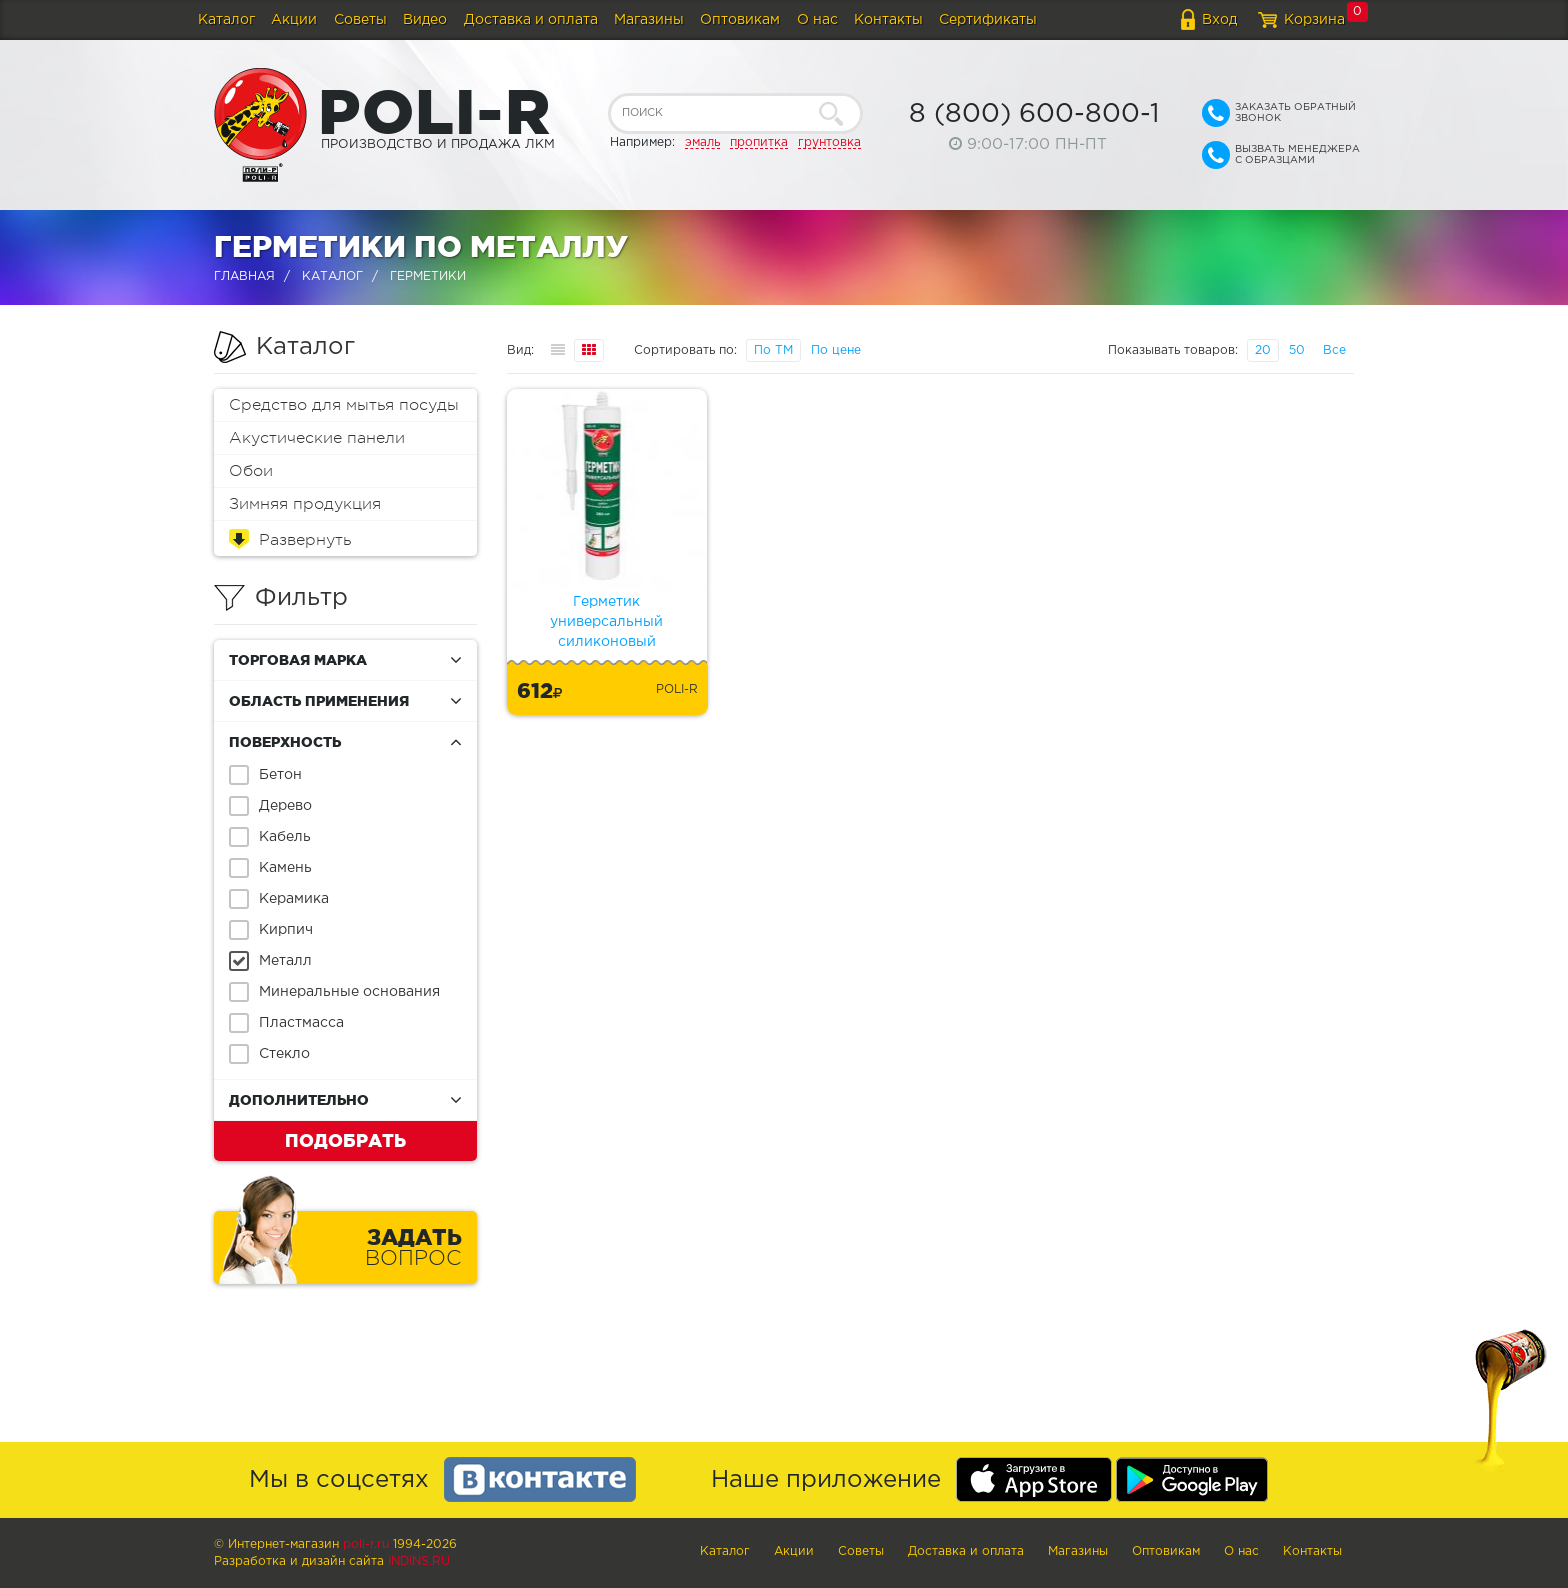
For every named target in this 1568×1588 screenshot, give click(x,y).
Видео (425, 20)
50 (1297, 350)
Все (1334, 350)
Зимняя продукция (305, 504)
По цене (836, 350)
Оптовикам (740, 20)
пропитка (759, 142)
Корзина (1314, 20)
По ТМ (773, 350)
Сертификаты (988, 20)
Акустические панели (317, 438)
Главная (244, 276)
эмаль (702, 142)
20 (1263, 350)
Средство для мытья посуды (344, 405)
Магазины (649, 20)
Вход (1219, 20)
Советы (360, 20)
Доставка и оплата (531, 20)
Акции (294, 20)
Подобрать (345, 1140)
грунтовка (829, 142)
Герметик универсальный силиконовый (606, 622)
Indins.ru (419, 1561)
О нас (817, 20)
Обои (251, 471)
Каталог (226, 20)
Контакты (888, 20)
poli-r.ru (366, 1544)
